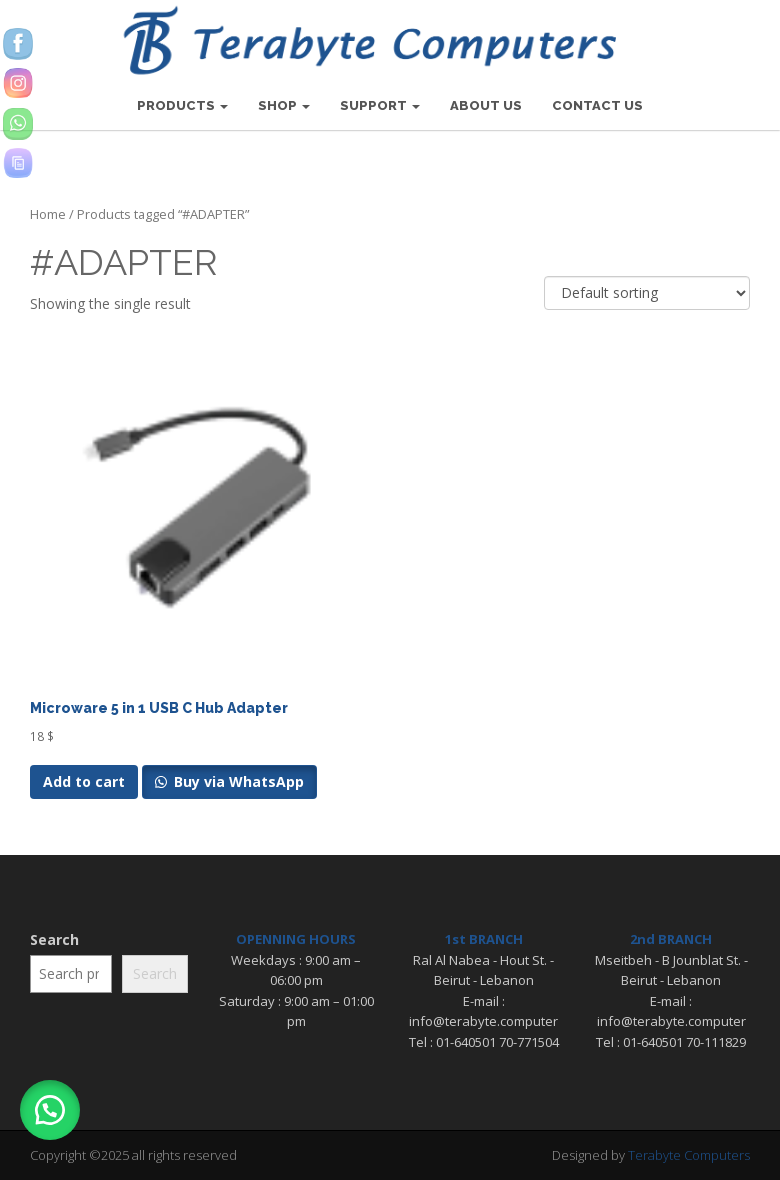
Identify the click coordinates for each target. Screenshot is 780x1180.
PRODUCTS (182, 105)
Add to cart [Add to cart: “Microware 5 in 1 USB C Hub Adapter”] (84, 781)
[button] (50, 1110)
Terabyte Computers (689, 1155)
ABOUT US (486, 105)
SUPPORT (380, 105)
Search (54, 939)
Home (48, 214)
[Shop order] (647, 293)
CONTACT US (597, 105)
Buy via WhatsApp (237, 781)
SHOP (284, 105)
